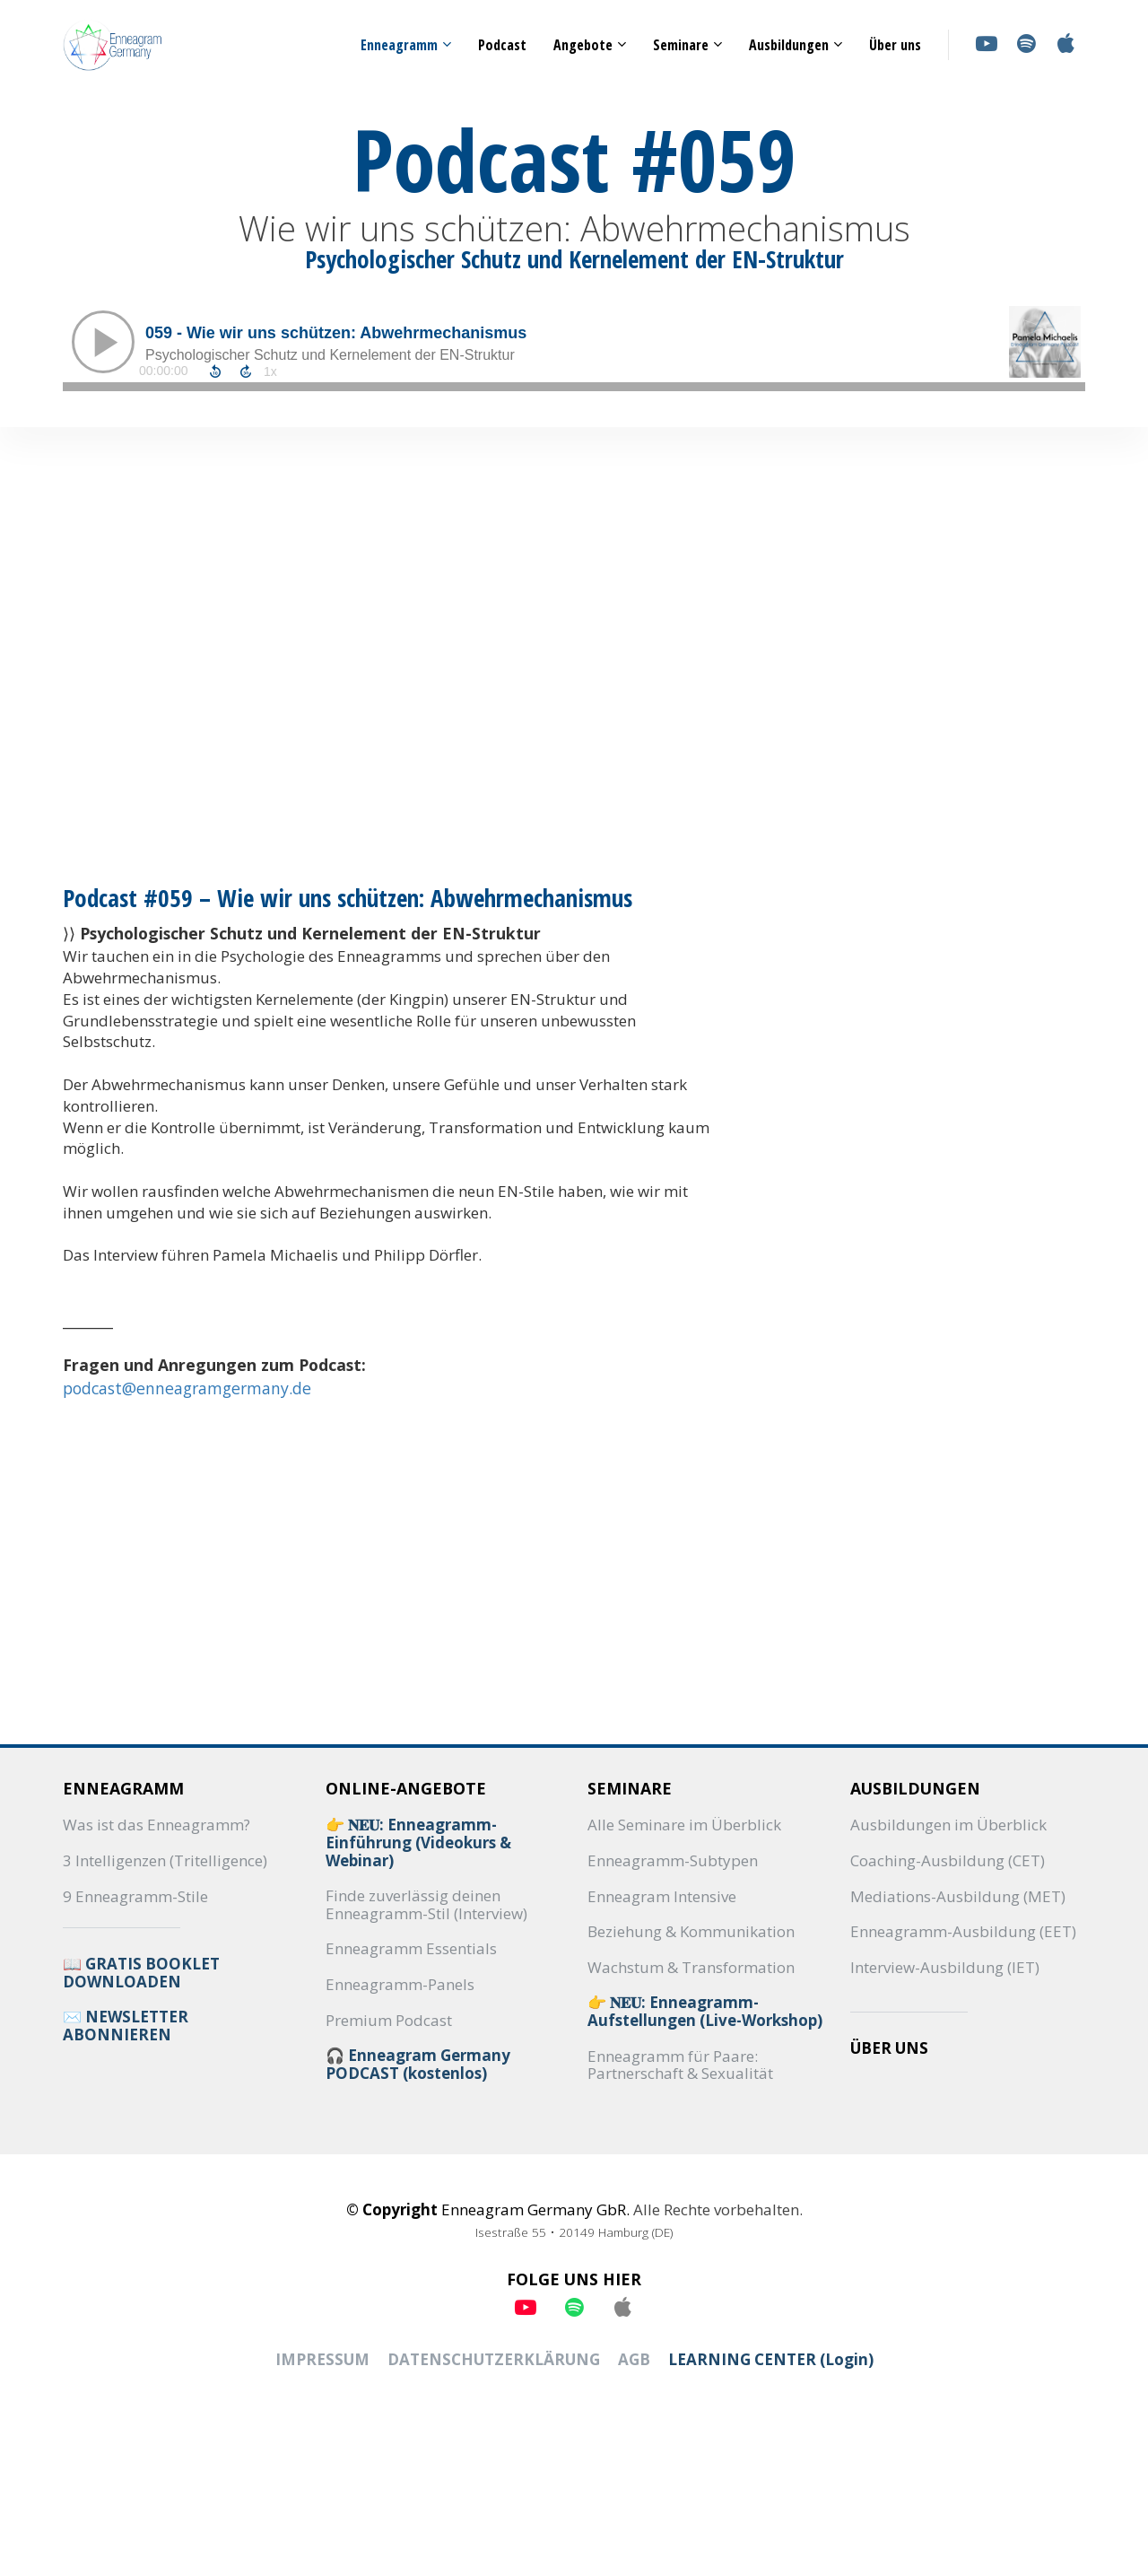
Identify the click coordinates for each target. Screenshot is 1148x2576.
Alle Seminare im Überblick (684, 1825)
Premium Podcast (389, 2021)
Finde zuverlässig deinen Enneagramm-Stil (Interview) (426, 1904)
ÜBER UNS (889, 2048)
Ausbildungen (789, 45)
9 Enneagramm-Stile (135, 1897)
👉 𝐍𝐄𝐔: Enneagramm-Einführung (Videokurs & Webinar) (418, 1842)
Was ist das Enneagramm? (156, 1825)
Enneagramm (399, 45)
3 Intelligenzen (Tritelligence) (165, 1861)
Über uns (895, 45)
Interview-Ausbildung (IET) (944, 1968)
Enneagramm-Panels (400, 1985)
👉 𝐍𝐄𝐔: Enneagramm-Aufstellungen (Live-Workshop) (704, 2011)
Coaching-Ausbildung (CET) (947, 1861)
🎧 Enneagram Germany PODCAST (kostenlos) (418, 2064)
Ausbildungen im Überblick (948, 1825)
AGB (634, 2360)
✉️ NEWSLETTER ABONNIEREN (125, 2025)
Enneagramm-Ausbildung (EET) (963, 1932)
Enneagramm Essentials (411, 1949)
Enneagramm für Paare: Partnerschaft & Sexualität (680, 2065)
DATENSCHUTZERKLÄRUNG (493, 2360)
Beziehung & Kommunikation (691, 1932)
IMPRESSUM (322, 2360)
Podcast (502, 45)
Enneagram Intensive (661, 1897)
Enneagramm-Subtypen (672, 1861)
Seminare (681, 45)
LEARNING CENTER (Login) (771, 2360)
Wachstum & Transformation (691, 1968)
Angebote (583, 45)
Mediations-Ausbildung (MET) (957, 1897)
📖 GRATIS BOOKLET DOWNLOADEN (141, 1972)
